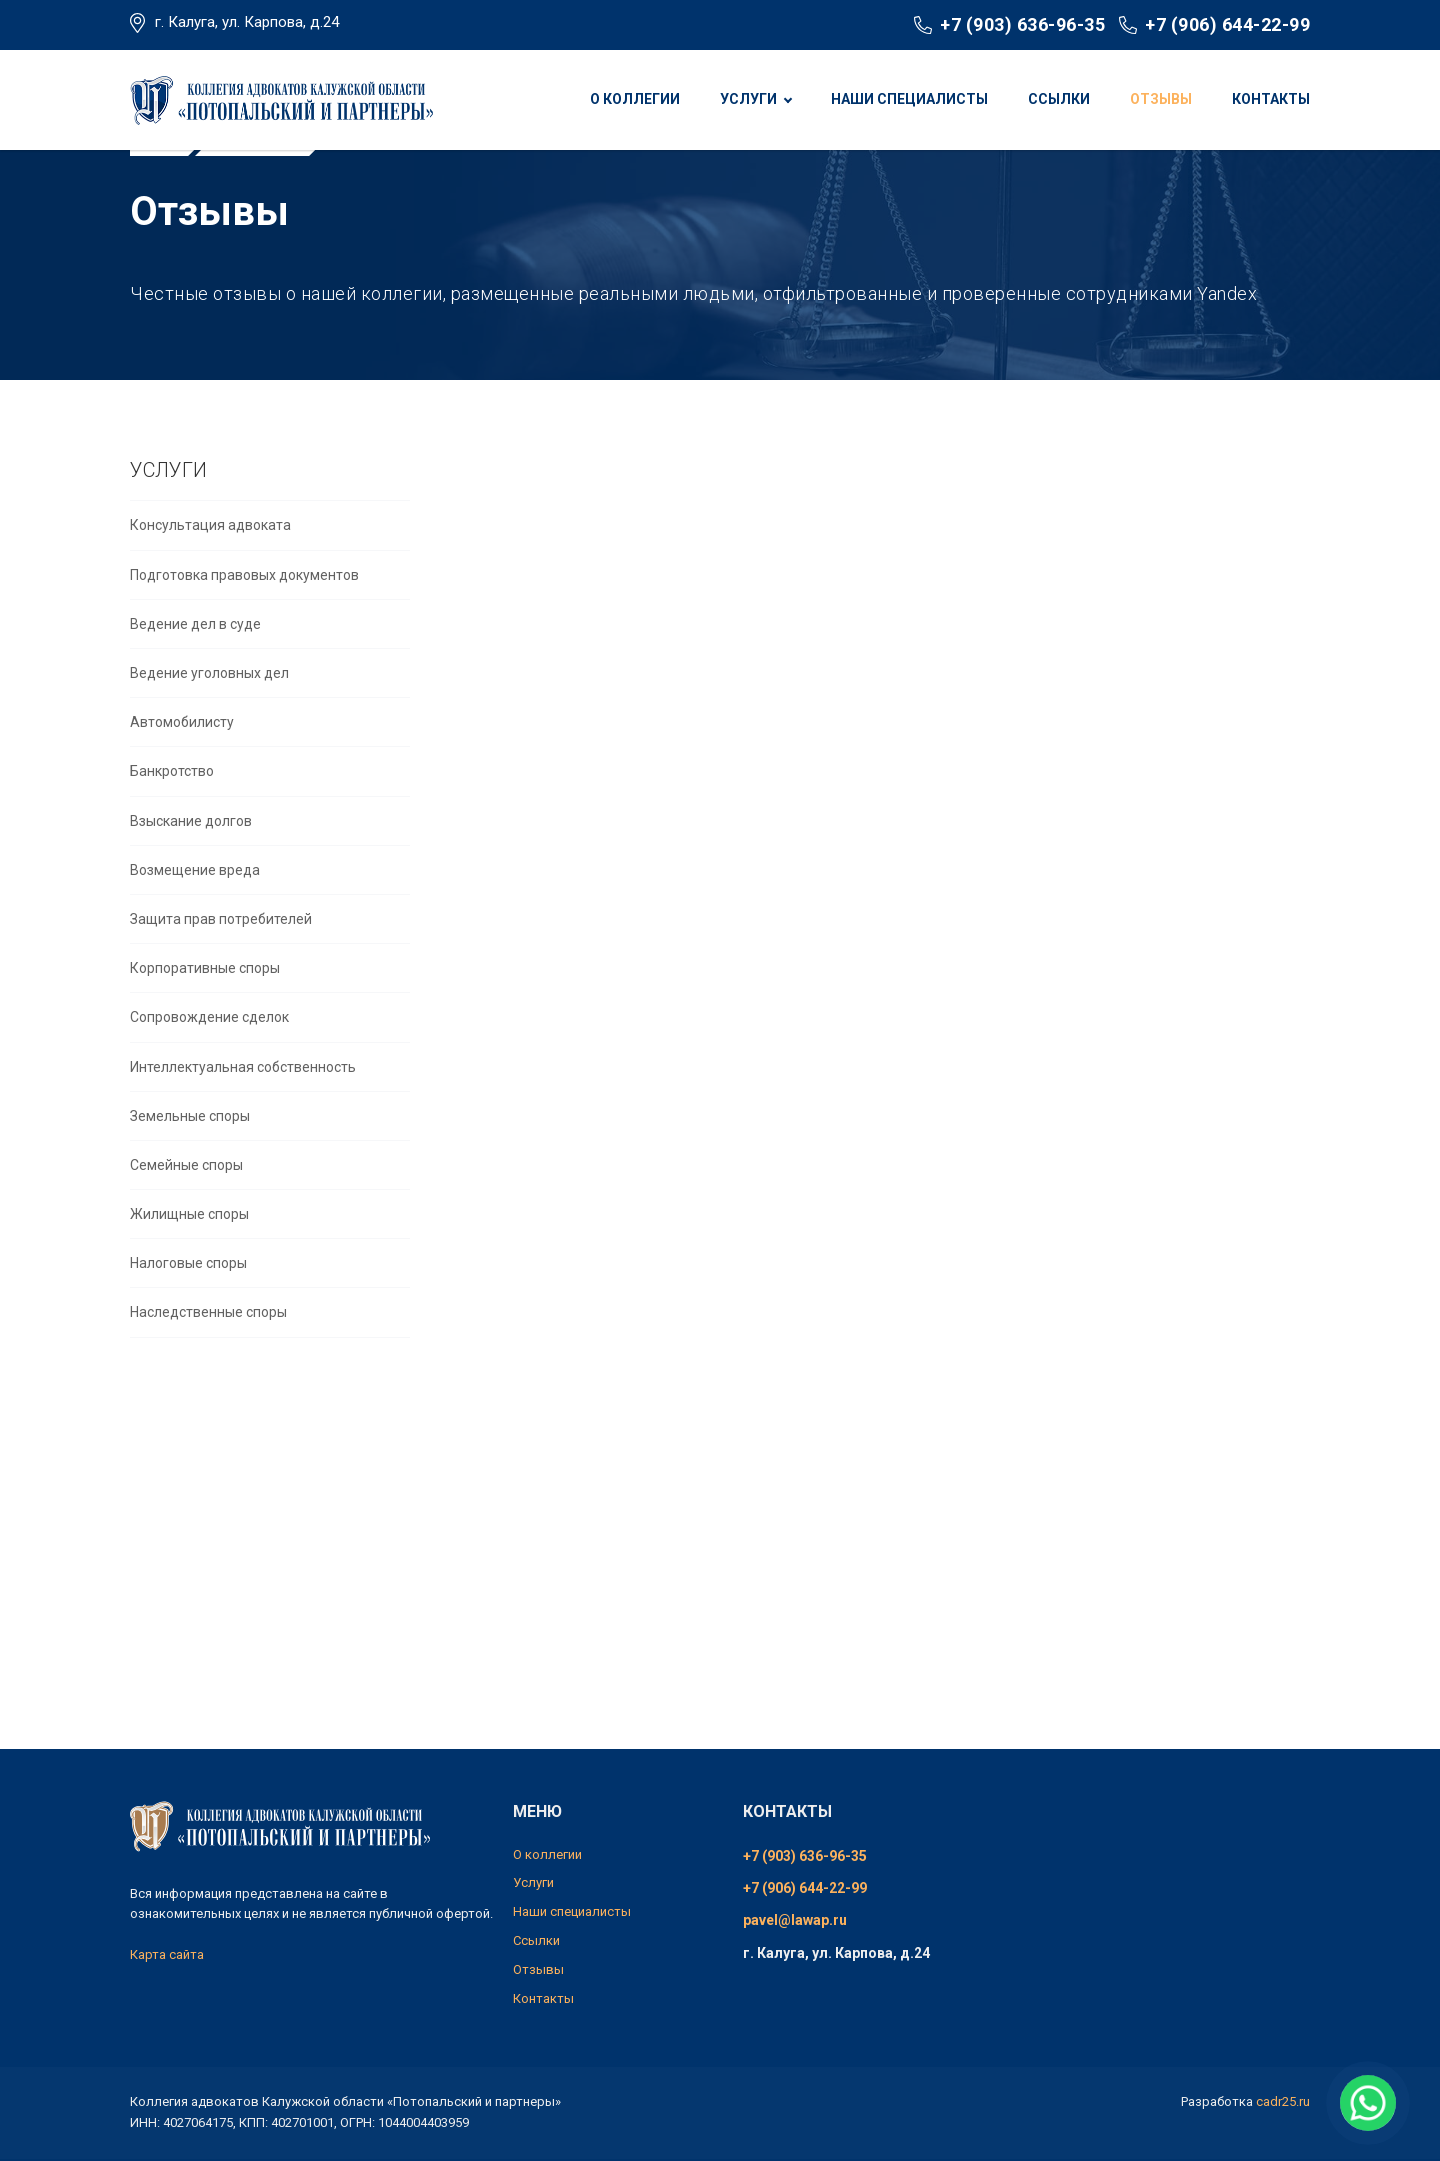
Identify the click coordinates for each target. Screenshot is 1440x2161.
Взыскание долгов (191, 873)
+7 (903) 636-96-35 (1022, 24)
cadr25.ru (1283, 2101)
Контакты (1271, 99)
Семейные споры (186, 1217)
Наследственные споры (208, 1364)
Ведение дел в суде (195, 676)
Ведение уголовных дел (209, 725)
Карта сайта (167, 1954)
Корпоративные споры (205, 1020)
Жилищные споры (189, 1266)
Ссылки (1059, 99)
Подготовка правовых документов (244, 627)
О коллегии (635, 99)
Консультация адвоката (210, 577)
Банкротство (172, 823)
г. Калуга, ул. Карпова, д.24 (247, 22)
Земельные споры (190, 1168)
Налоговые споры (188, 1315)
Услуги (748, 99)
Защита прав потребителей (221, 971)
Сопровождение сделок (209, 1069)
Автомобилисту (182, 774)
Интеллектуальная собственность (243, 1118)
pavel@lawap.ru (795, 1920)
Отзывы (1161, 99)
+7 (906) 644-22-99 (1227, 24)
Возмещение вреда (195, 922)
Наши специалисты (909, 99)
